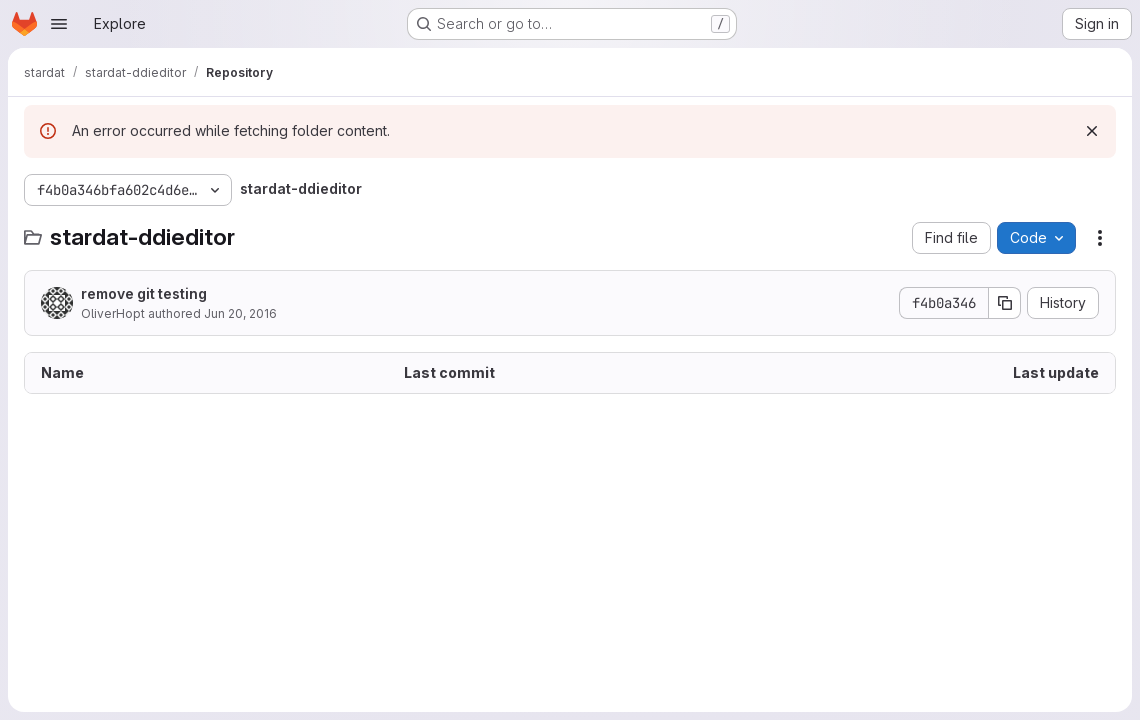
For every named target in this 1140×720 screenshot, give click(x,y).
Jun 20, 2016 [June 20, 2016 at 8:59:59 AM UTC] (240, 313)
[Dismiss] (1092, 131)
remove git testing (144, 293)
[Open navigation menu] (59, 24)
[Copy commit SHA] (1005, 303)
